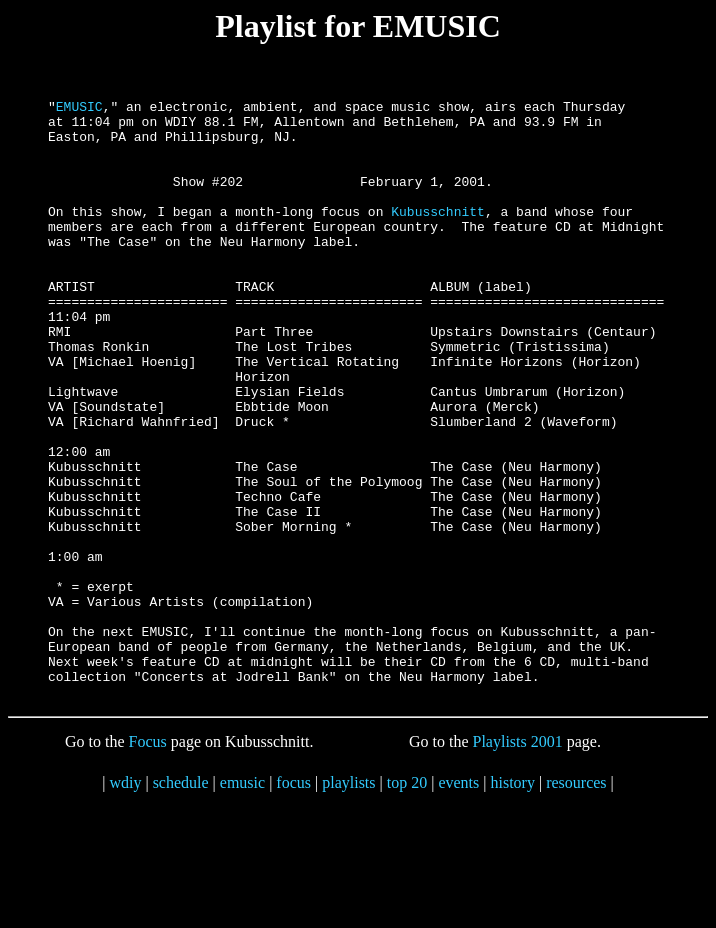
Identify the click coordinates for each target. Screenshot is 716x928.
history (512, 902)
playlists (348, 902)
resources (576, 902)
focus (293, 902)
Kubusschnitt (438, 235)
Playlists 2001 (518, 861)
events (458, 902)
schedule (181, 902)
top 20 (407, 902)
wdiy (125, 902)
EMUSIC (79, 109)
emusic (242, 902)
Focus (148, 861)
